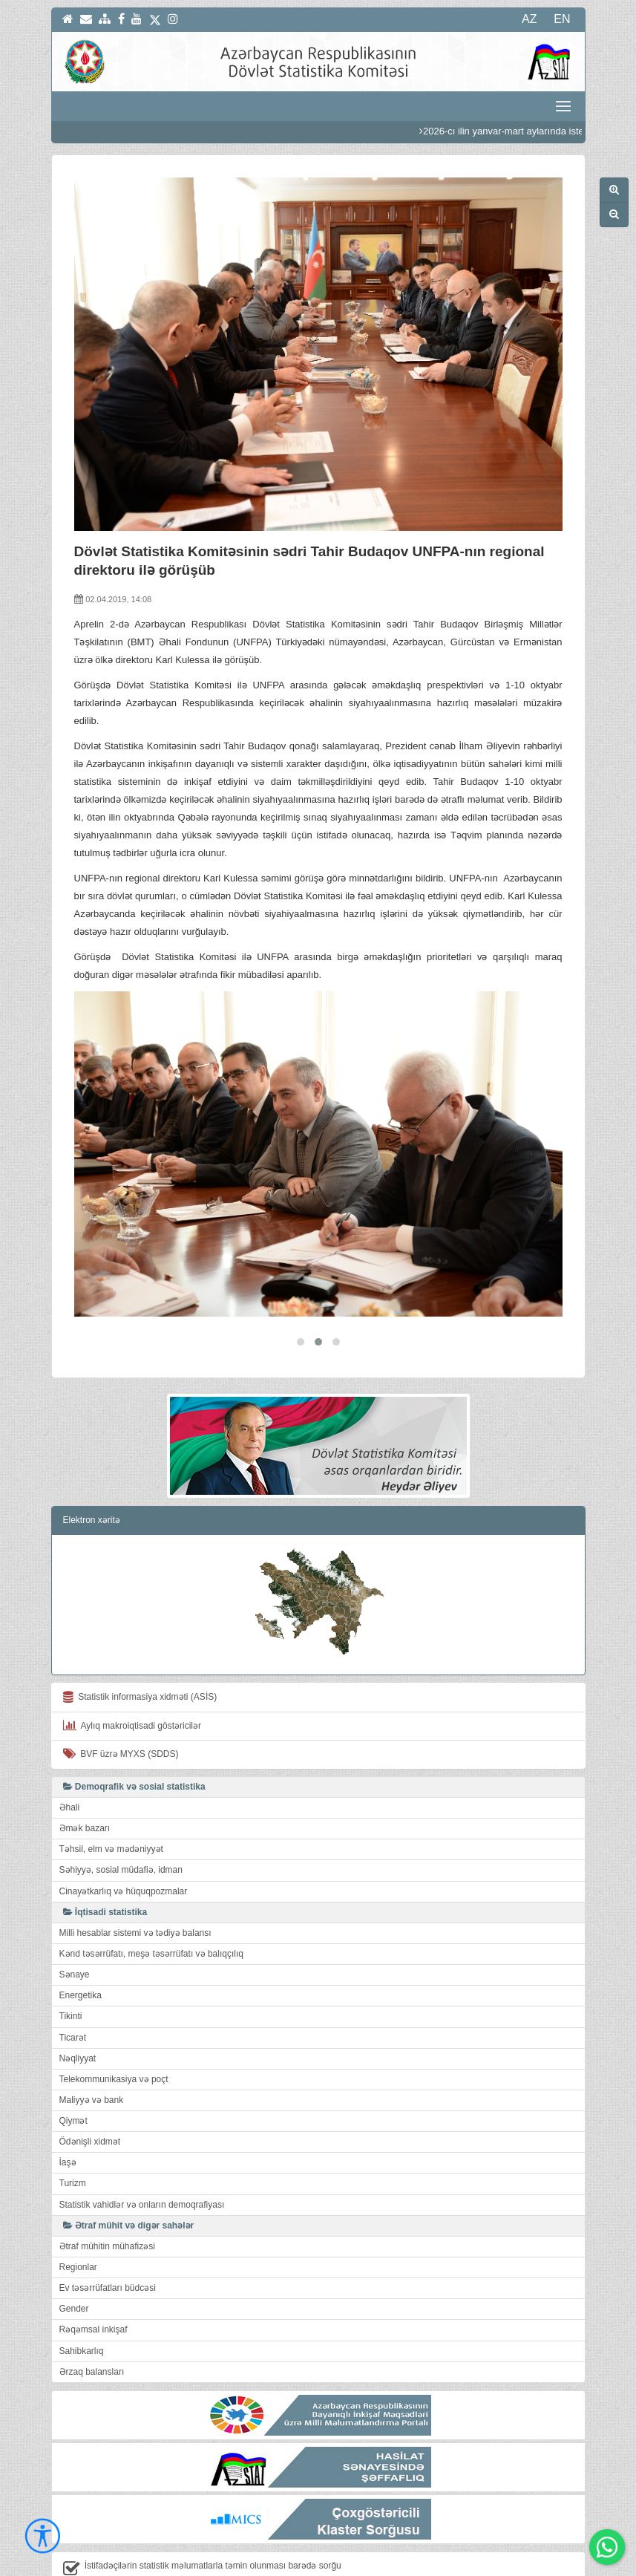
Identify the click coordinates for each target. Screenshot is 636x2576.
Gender (74, 2262)
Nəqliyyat (77, 2011)
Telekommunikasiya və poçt (113, 2031)
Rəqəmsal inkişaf (93, 2282)
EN (562, 19)
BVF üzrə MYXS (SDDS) (121, 1706)
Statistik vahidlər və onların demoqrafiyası (142, 2157)
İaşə (67, 2115)
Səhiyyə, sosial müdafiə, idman (121, 1823)
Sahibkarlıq (81, 2303)
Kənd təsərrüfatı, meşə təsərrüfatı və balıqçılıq (151, 1906)
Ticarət (73, 1990)
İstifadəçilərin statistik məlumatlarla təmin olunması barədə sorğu (202, 2521)
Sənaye (74, 1927)
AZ (529, 19)
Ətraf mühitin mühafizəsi (107, 2199)
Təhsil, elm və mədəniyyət (111, 1802)
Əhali (69, 1760)
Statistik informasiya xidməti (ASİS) (140, 1650)
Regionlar (78, 2219)
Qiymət (73, 2073)
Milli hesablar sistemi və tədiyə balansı (135, 1885)
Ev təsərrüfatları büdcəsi (107, 2241)
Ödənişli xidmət (90, 2095)
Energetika (80, 1948)
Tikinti (70, 1969)
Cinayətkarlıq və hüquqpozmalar (123, 1844)
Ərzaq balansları (92, 2324)
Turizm (72, 2136)
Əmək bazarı (85, 1781)
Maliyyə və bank (91, 2052)
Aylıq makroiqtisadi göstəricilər (132, 1678)
